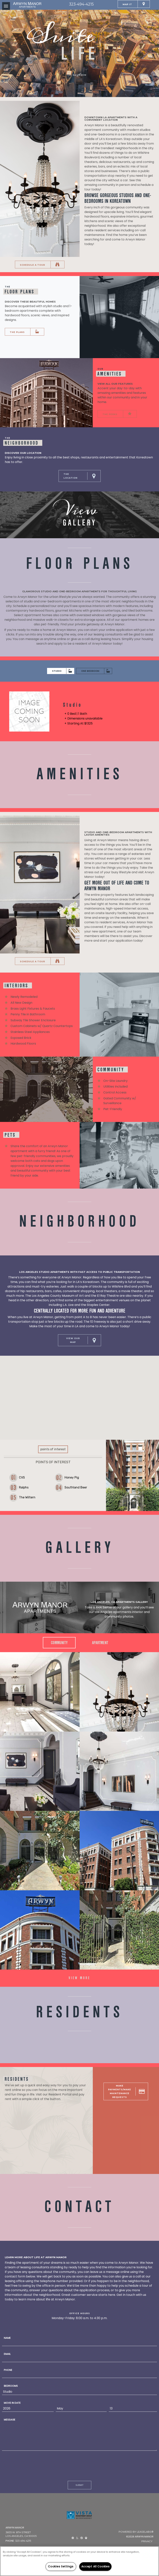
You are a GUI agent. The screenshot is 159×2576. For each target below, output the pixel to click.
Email (7, 2354)
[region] (79, 2561)
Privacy (146, 2541)
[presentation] (80, 2465)
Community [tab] (59, 1643)
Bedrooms (11, 2386)
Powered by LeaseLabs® (136, 2531)
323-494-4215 (81, 4)
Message (9, 2419)
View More (79, 1978)
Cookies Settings (60, 2566)
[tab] (60, 671)
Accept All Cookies (95, 2566)
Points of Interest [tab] (53, 1449)
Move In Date (12, 2403)
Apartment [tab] (100, 1643)
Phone (8, 2370)
